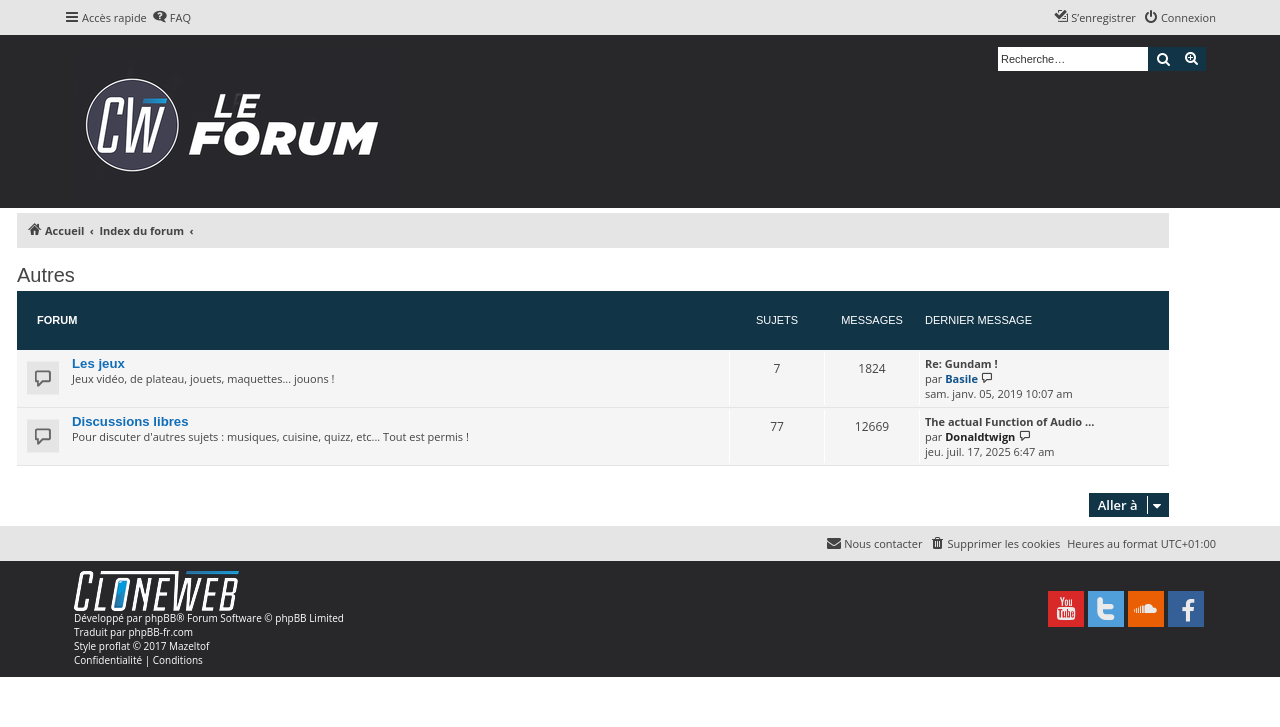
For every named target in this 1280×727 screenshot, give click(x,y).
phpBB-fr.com (160, 632)
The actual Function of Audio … (1009, 421)
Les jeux (98, 363)
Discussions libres (130, 421)
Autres (46, 275)
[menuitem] (171, 18)
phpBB (160, 618)
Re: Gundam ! (961, 363)
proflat (114, 646)
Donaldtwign (980, 436)
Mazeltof (189, 646)
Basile (961, 378)
